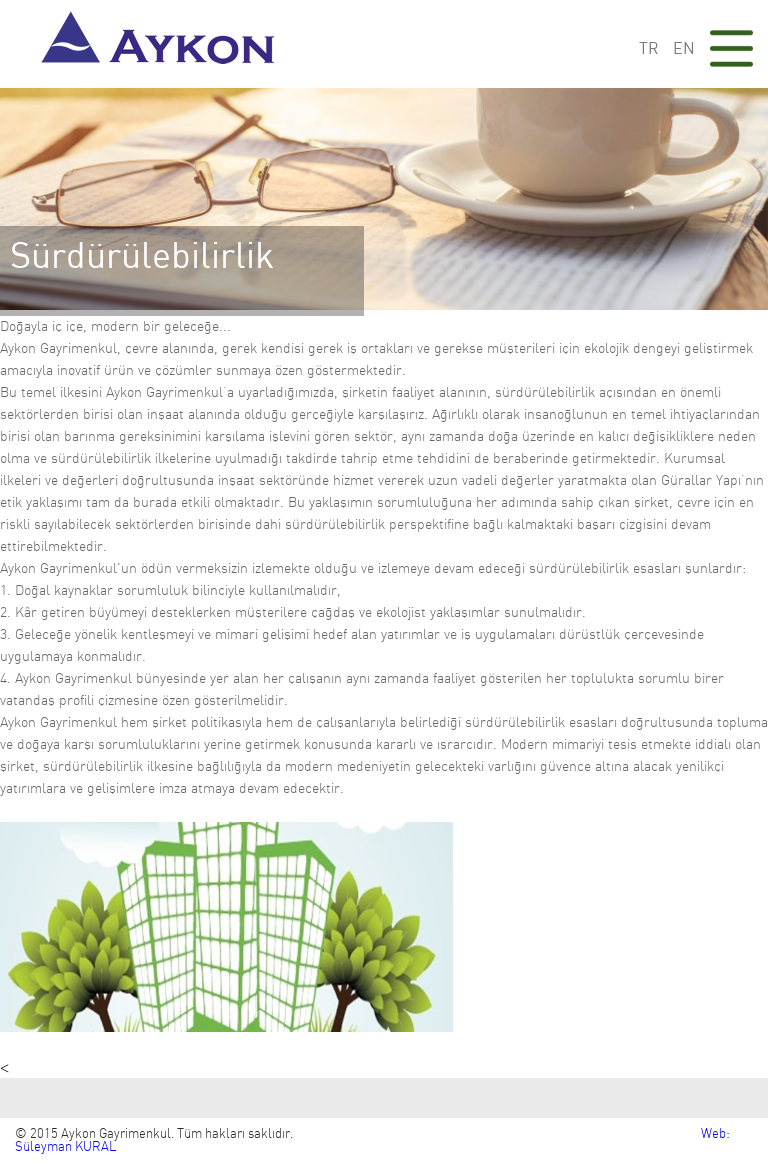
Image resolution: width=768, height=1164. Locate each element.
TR (649, 49)
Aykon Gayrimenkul (164, 44)
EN (684, 49)
